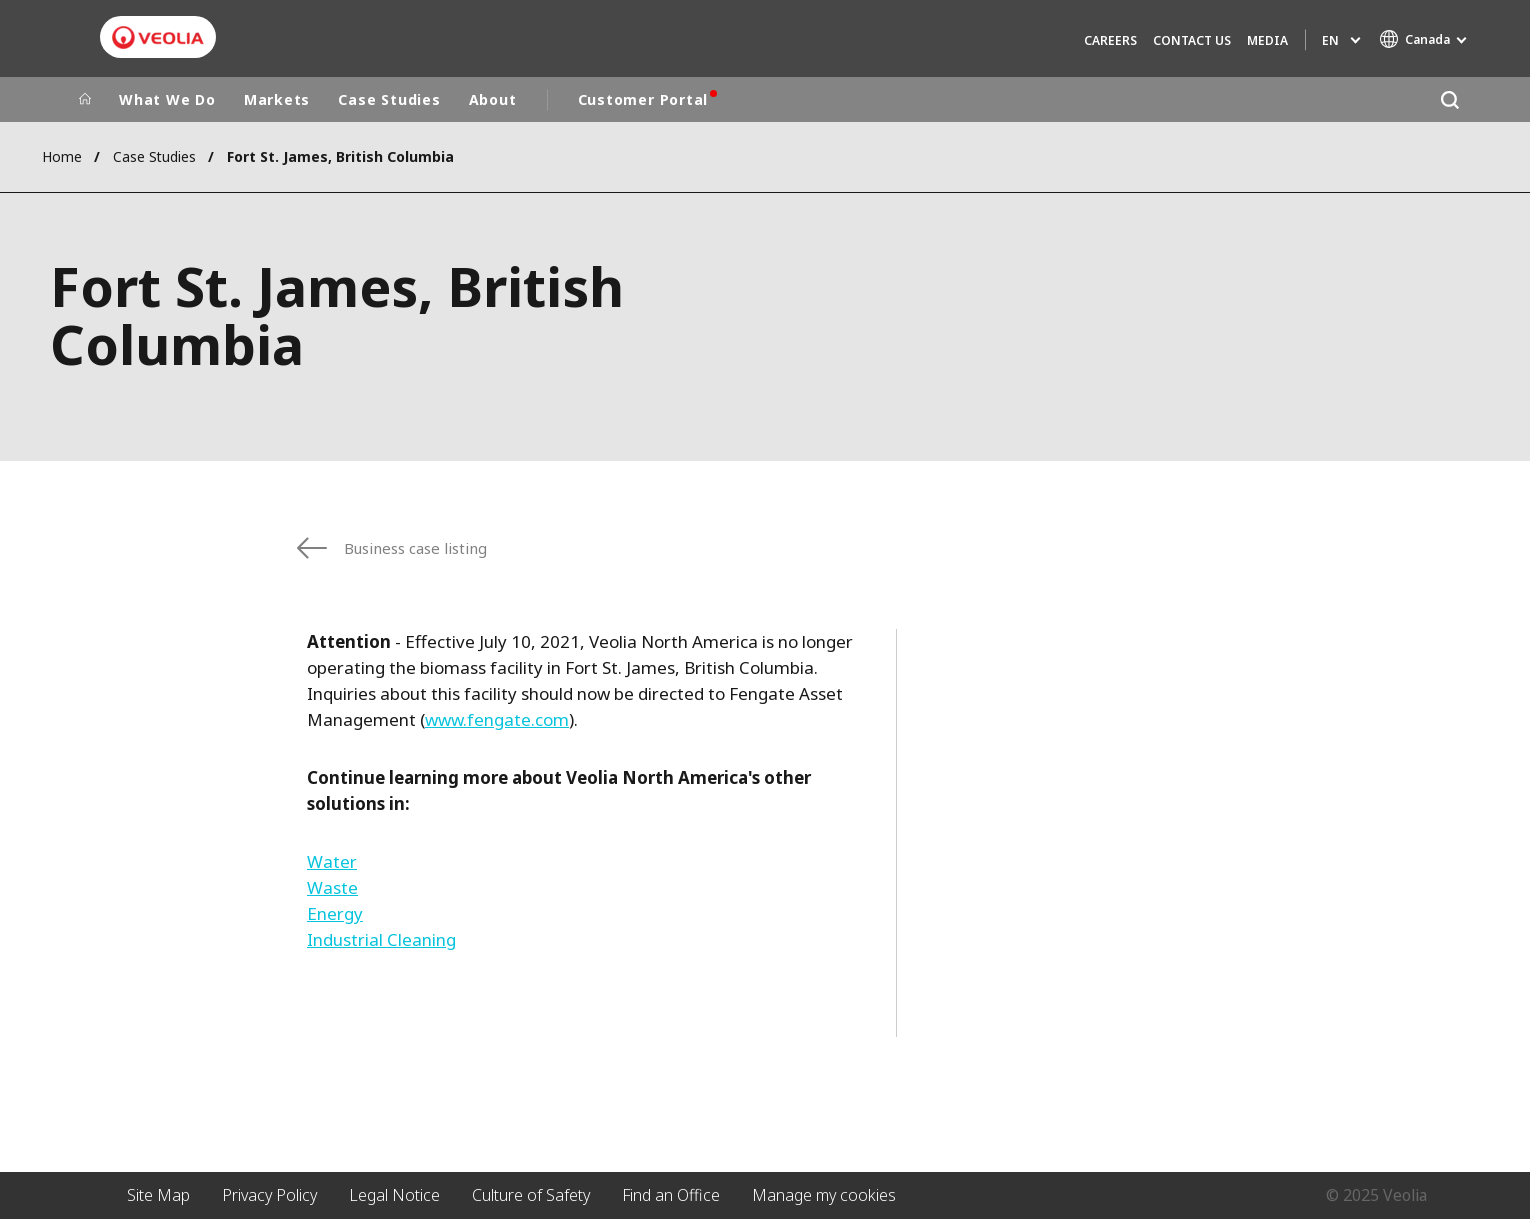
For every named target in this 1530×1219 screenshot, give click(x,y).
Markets (277, 99)
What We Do (167, 99)
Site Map (158, 1195)
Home (62, 156)
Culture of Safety (531, 1195)
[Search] (1449, 99)
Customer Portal (643, 99)
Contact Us (1192, 40)
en (1330, 40)
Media (1267, 40)
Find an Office (671, 1195)
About (493, 99)
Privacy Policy (269, 1195)
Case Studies (389, 99)
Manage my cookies (824, 1195)
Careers (1110, 40)
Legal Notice (394, 1195)
